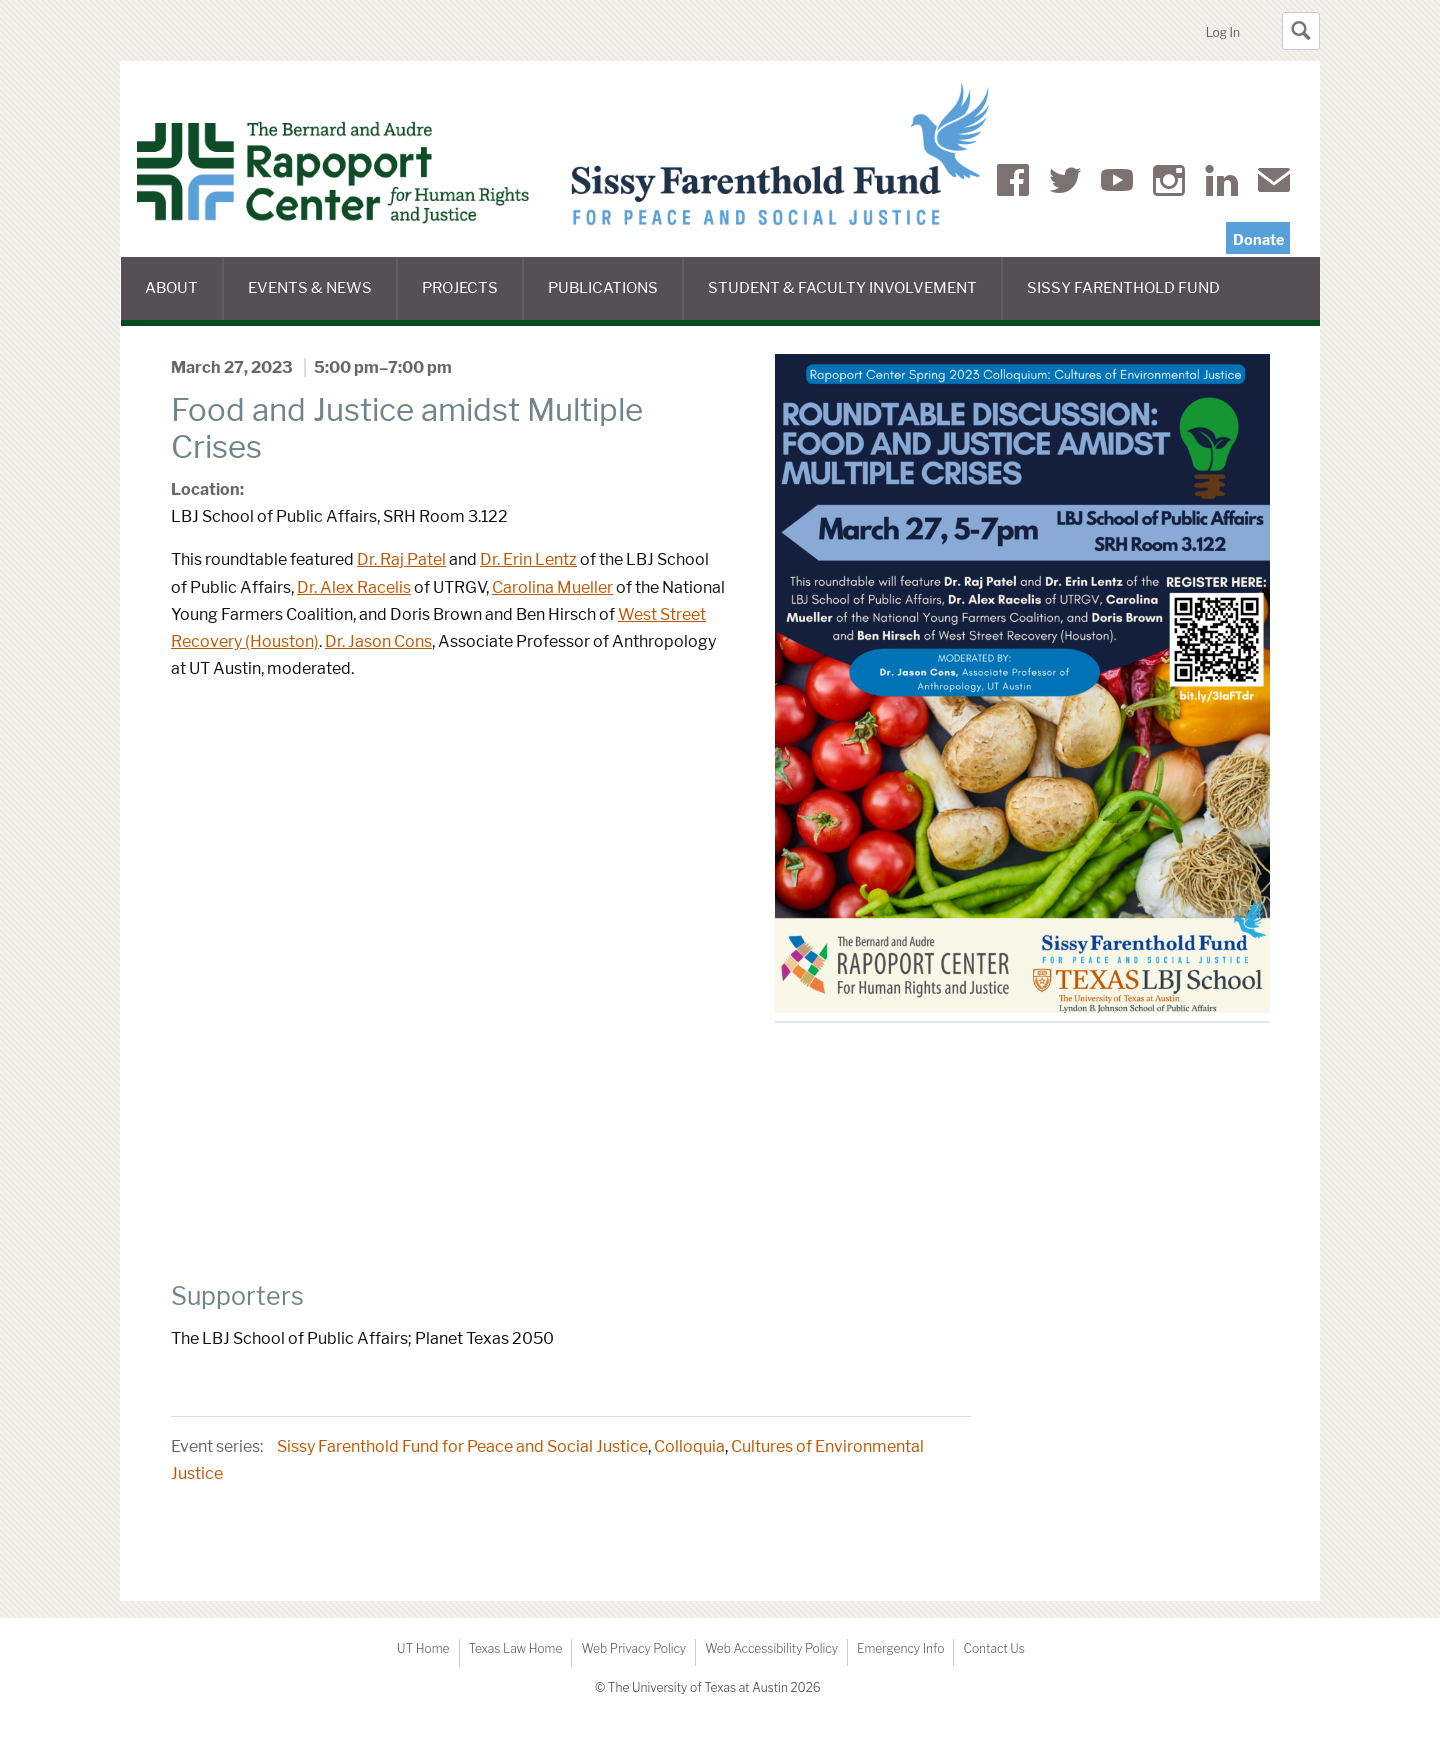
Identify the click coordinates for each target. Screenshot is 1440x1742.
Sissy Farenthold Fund (1135, 299)
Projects (472, 299)
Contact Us (993, 1648)
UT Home (423, 1648)
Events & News (322, 299)
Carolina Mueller (552, 587)
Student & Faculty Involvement (855, 299)
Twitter (1065, 184)
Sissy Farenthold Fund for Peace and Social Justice (462, 1446)
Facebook (1013, 184)
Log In (1223, 32)
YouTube (1117, 184)
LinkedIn (1221, 184)
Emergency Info (901, 1648)
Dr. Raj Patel (401, 559)
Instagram (1169, 184)
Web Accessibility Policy (771, 1648)
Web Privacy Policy (633, 1648)
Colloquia (689, 1446)
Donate (1258, 240)
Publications (615, 299)
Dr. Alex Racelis (354, 587)
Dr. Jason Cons (378, 641)
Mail (1274, 184)
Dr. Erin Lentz (528, 559)
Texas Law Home (516, 1648)
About (184, 299)
